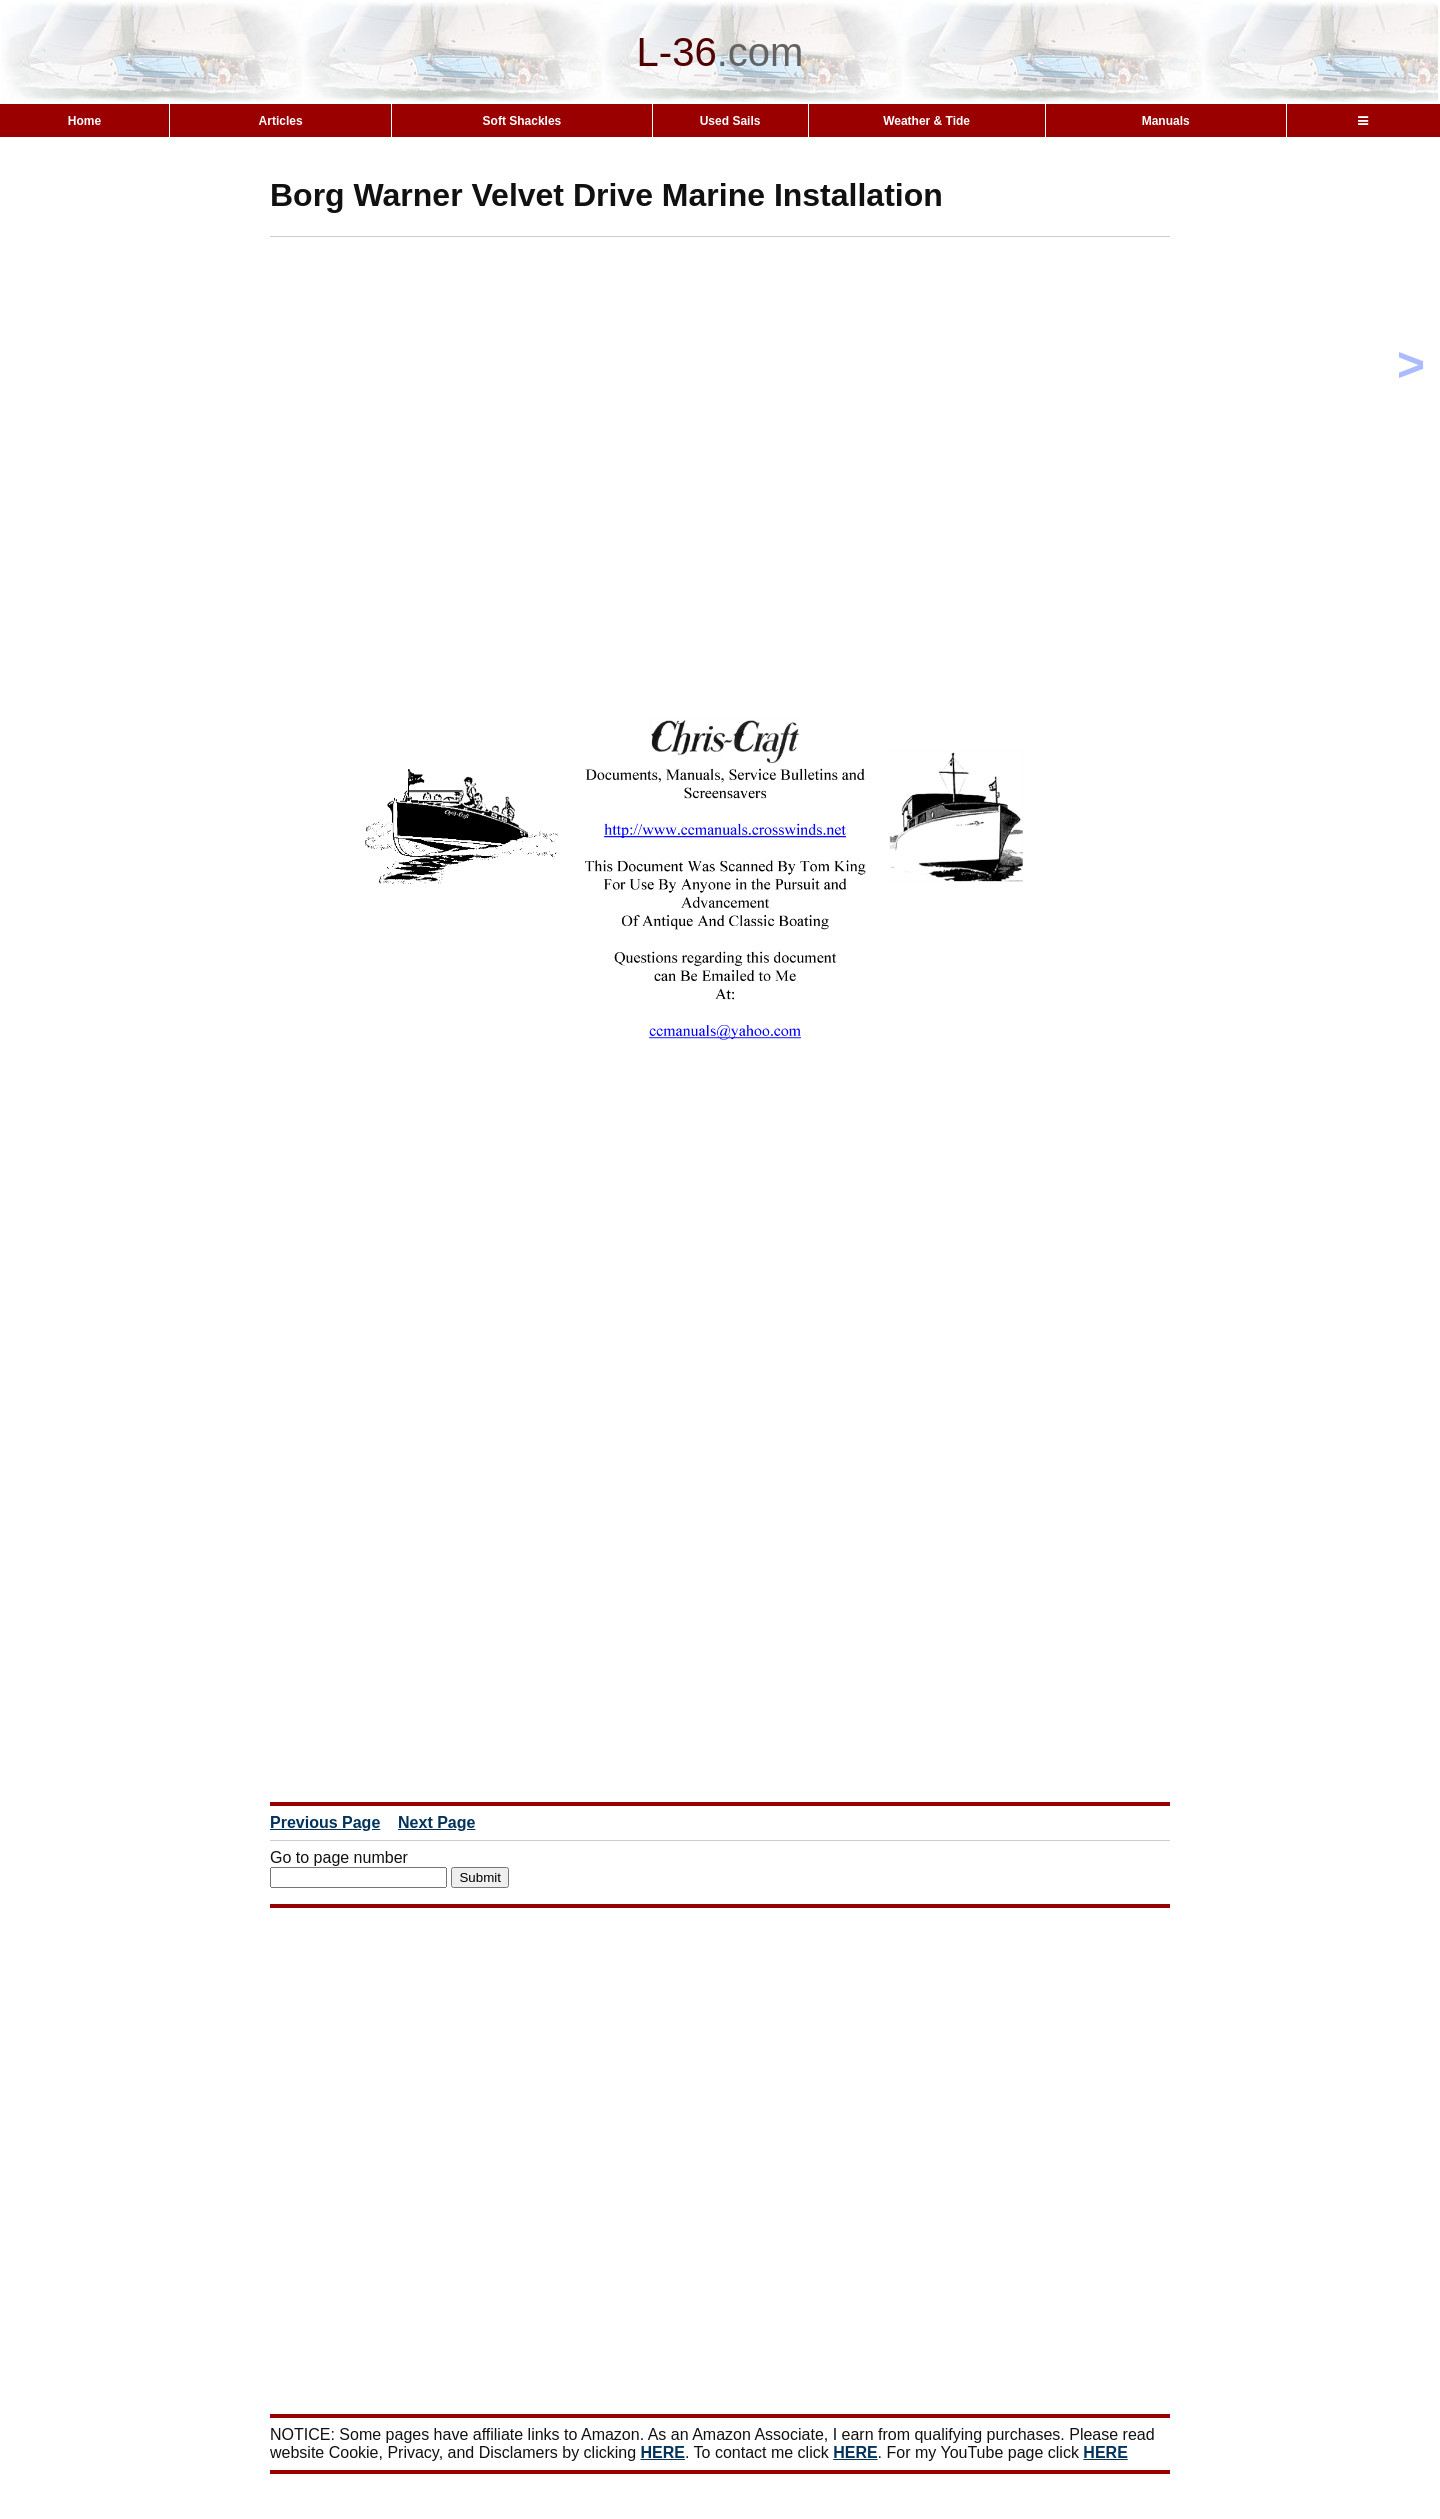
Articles (281, 121)
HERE (663, 2452)
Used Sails (730, 121)
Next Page (436, 1822)
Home (84, 121)
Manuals (1166, 121)
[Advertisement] (755, 377)
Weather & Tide (926, 121)
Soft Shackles (522, 121)
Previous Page (325, 1822)
